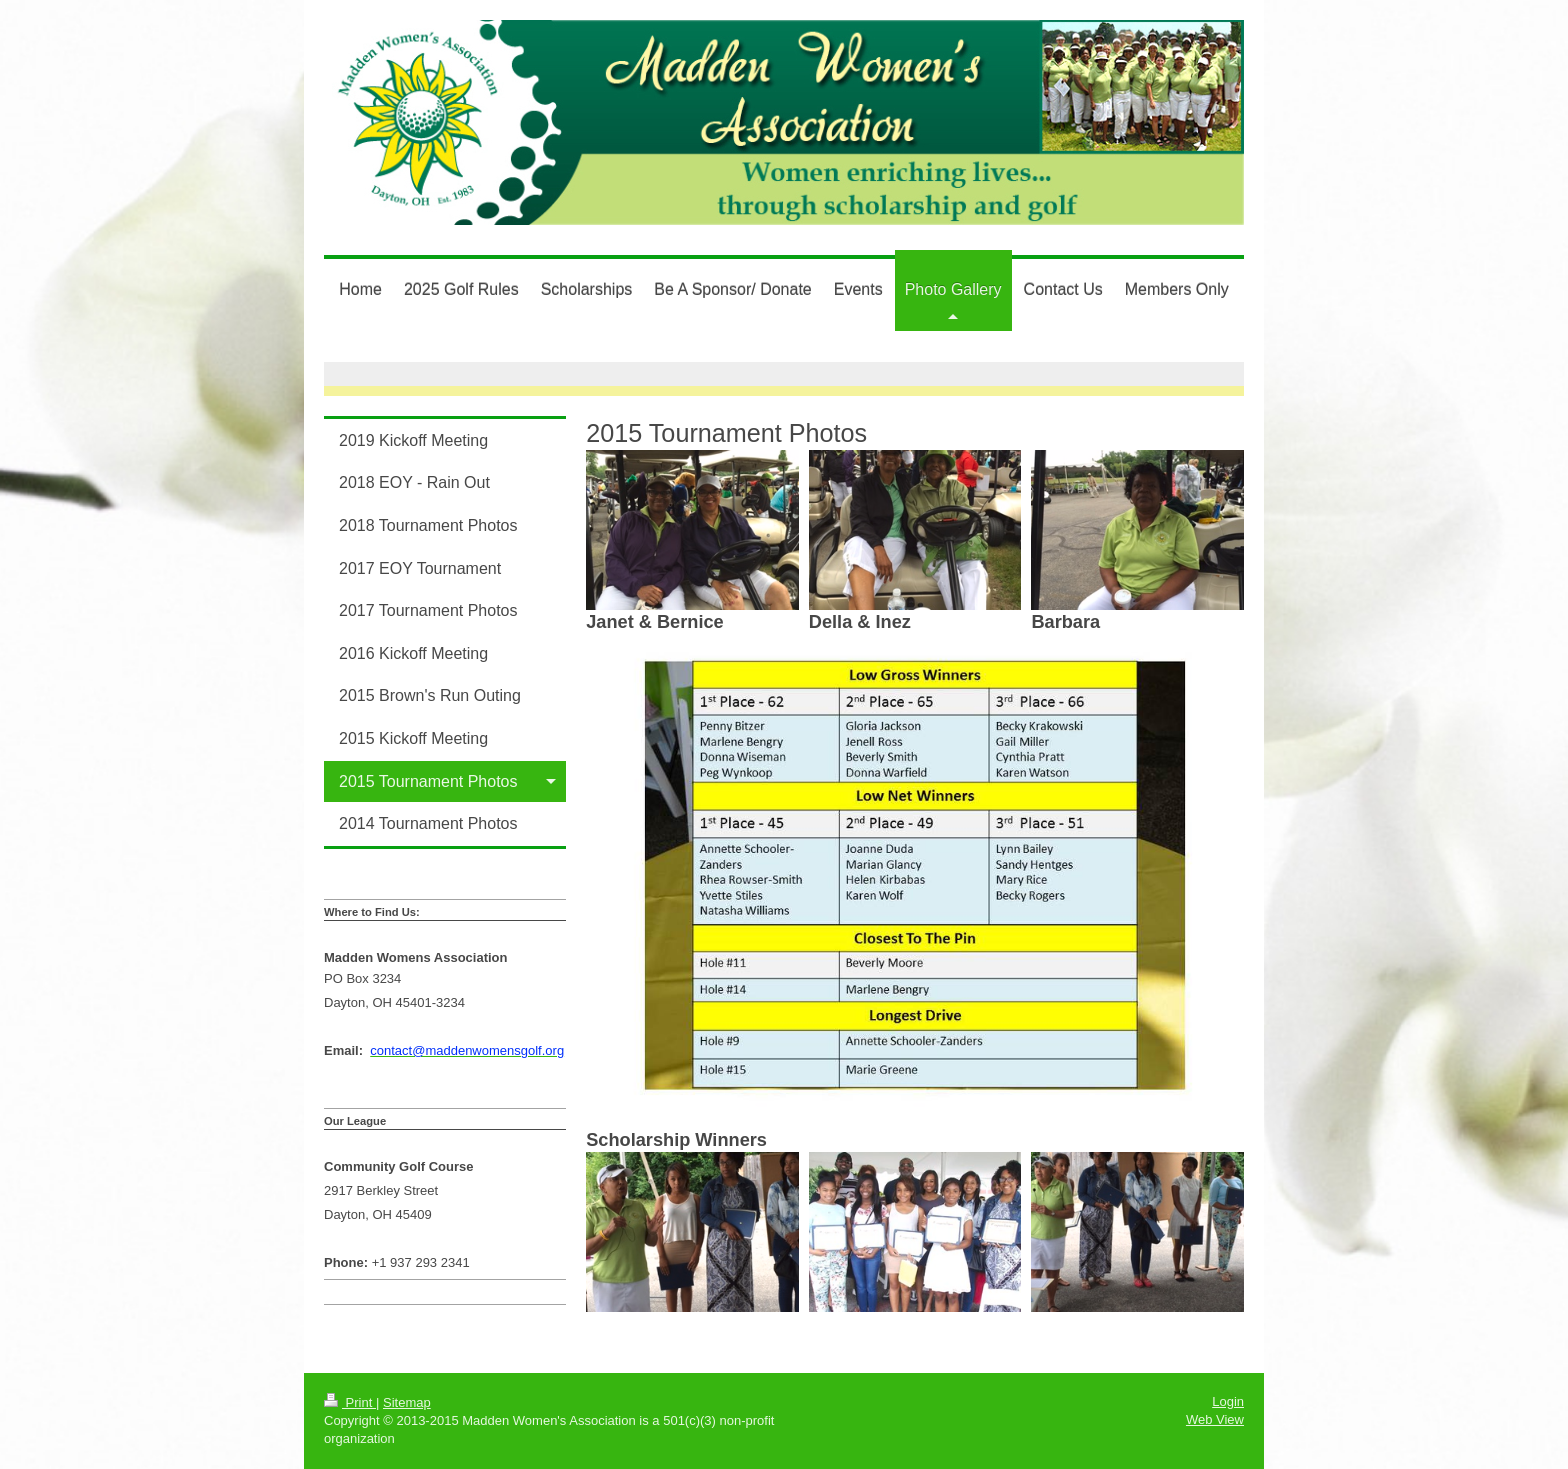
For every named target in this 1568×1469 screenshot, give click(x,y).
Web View (1215, 1419)
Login (1228, 1401)
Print (350, 1402)
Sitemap (407, 1402)
